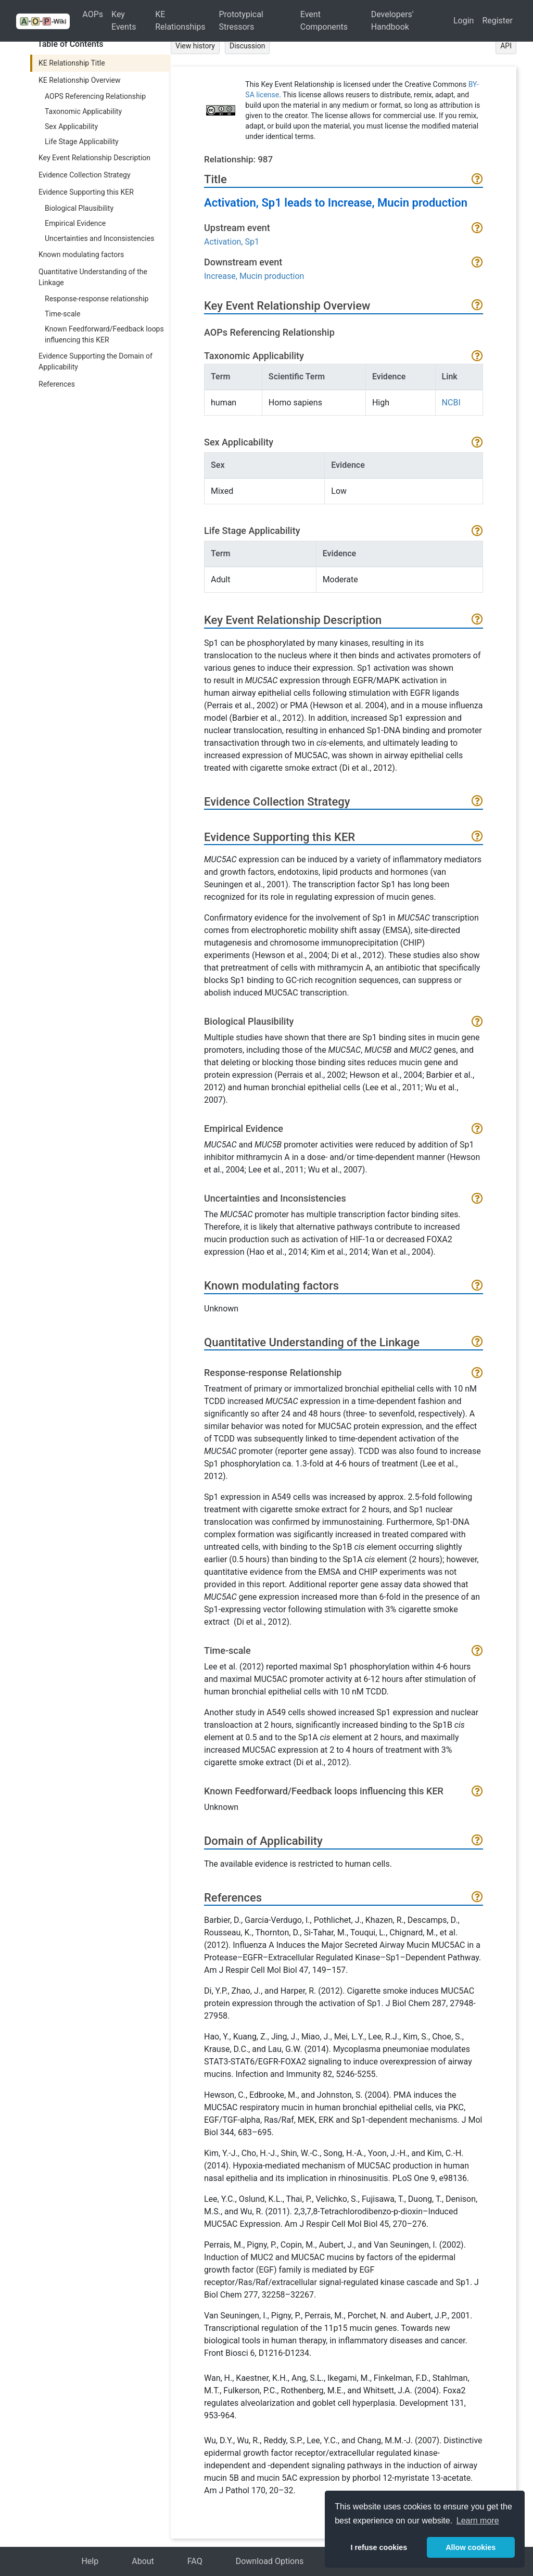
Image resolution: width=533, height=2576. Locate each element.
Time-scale (62, 314)
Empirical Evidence (75, 223)
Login (463, 20)
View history (195, 46)
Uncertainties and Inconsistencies (99, 238)
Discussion (247, 46)
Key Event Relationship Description (94, 158)
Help (89, 2561)
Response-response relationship (96, 299)
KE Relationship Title (72, 63)
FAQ (194, 2561)
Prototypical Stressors (241, 20)
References (57, 384)
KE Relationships (180, 20)
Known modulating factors (81, 254)
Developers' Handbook (392, 20)
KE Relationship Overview (79, 80)
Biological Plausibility (79, 208)
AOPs (92, 14)
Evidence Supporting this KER (86, 192)
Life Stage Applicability (82, 141)
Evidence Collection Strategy (85, 175)
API (506, 46)
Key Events (123, 20)
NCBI (451, 402)
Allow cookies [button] (471, 2547)
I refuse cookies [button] (378, 2547)
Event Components (324, 20)
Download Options (270, 2561)
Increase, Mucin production (254, 276)
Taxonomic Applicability (83, 111)
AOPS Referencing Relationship (95, 96)
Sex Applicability (71, 126)
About (143, 2561)
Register (497, 20)
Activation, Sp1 (231, 242)
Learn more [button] (477, 2520)
